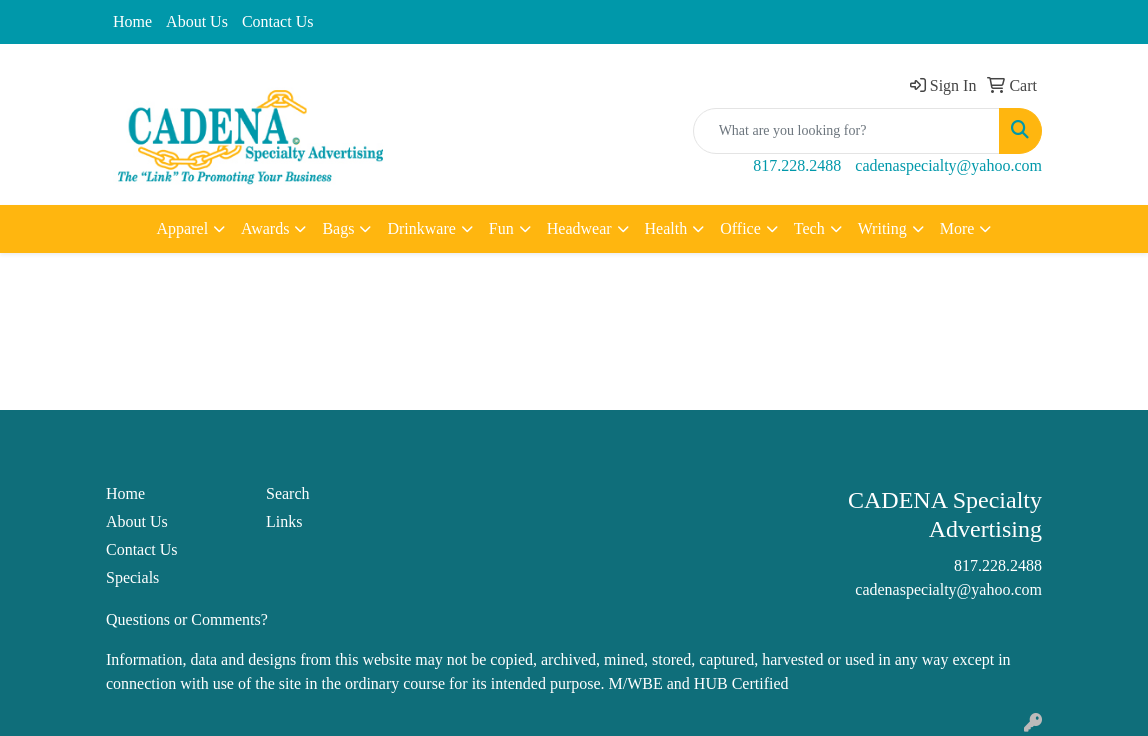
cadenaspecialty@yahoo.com (948, 165)
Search (288, 493)
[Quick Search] (846, 131)
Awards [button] (265, 228)
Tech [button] (809, 228)
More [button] (957, 228)
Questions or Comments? (187, 619)
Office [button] (740, 228)
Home (132, 21)
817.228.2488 (797, 165)
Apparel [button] (183, 228)
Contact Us (278, 21)
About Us (197, 21)
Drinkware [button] (421, 228)
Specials (132, 577)
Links (284, 521)
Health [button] (666, 228)
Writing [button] (882, 228)
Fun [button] (501, 228)
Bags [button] (338, 228)
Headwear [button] (579, 228)
